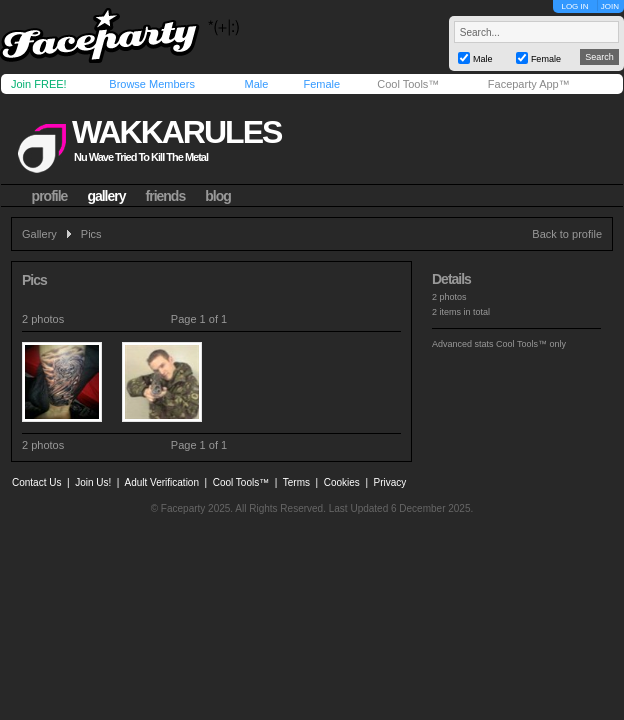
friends (166, 196)
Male (256, 84)
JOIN (610, 6)
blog (218, 196)
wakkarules (176, 132)
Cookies (342, 482)
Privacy (390, 482)
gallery (106, 196)
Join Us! (93, 482)
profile (50, 196)
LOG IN (574, 6)
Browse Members (152, 84)
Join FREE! (39, 84)
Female (321, 84)
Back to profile (567, 234)
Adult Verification (161, 482)
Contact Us (36, 482)
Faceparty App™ (529, 84)
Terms (296, 482)
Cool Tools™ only (531, 344)
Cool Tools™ (408, 84)
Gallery (39, 234)
